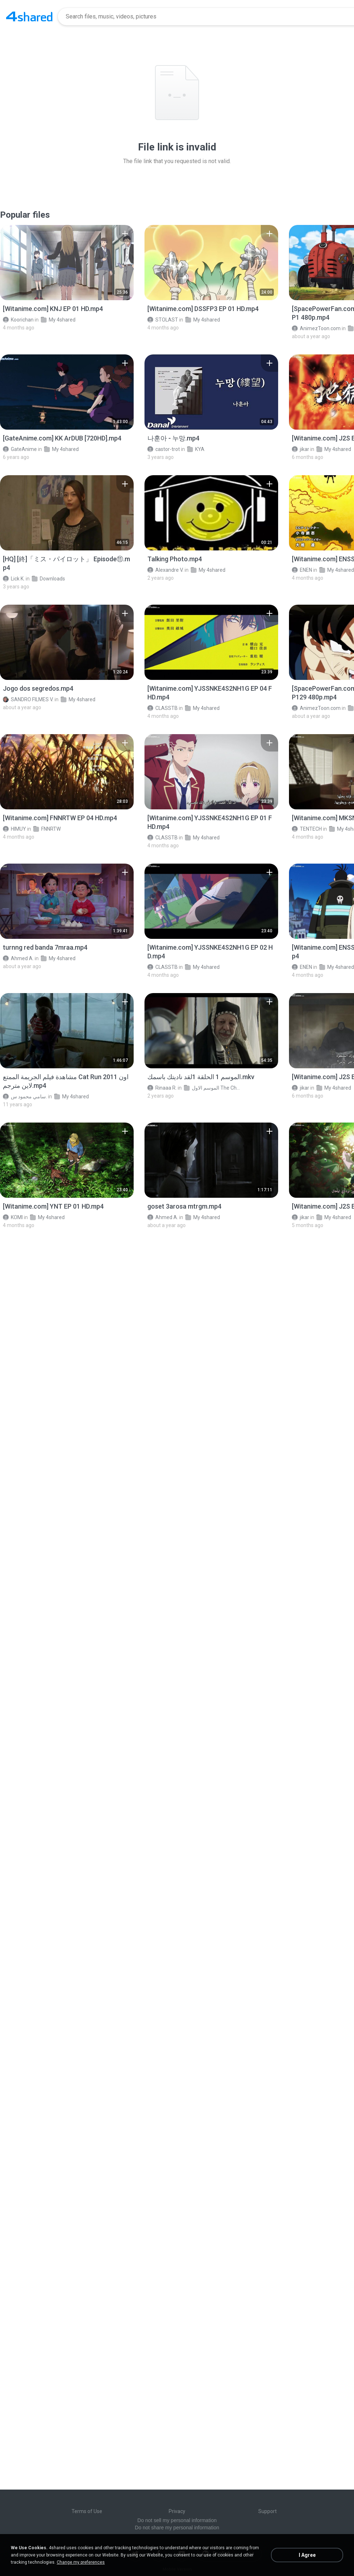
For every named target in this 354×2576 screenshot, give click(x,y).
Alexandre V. (165, 570)
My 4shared (58, 320)
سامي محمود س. (25, 1096)
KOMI (13, 1217)
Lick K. (14, 579)
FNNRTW (47, 829)
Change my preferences (81, 2562)
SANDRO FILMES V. (28, 699)
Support (267, 2511)
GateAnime (20, 449)
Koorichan (18, 320)
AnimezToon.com (316, 328)
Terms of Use (87, 2511)
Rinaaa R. (162, 1088)
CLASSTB (162, 708)
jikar (300, 449)
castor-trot (163, 449)
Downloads (48, 579)
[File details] (67, 262)
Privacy (177, 2511)
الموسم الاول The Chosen (212, 1088)
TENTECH (307, 829)
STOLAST (162, 320)
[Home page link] (29, 17)
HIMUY (14, 829)
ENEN (302, 570)
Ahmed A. (18, 958)
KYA (195, 449)
